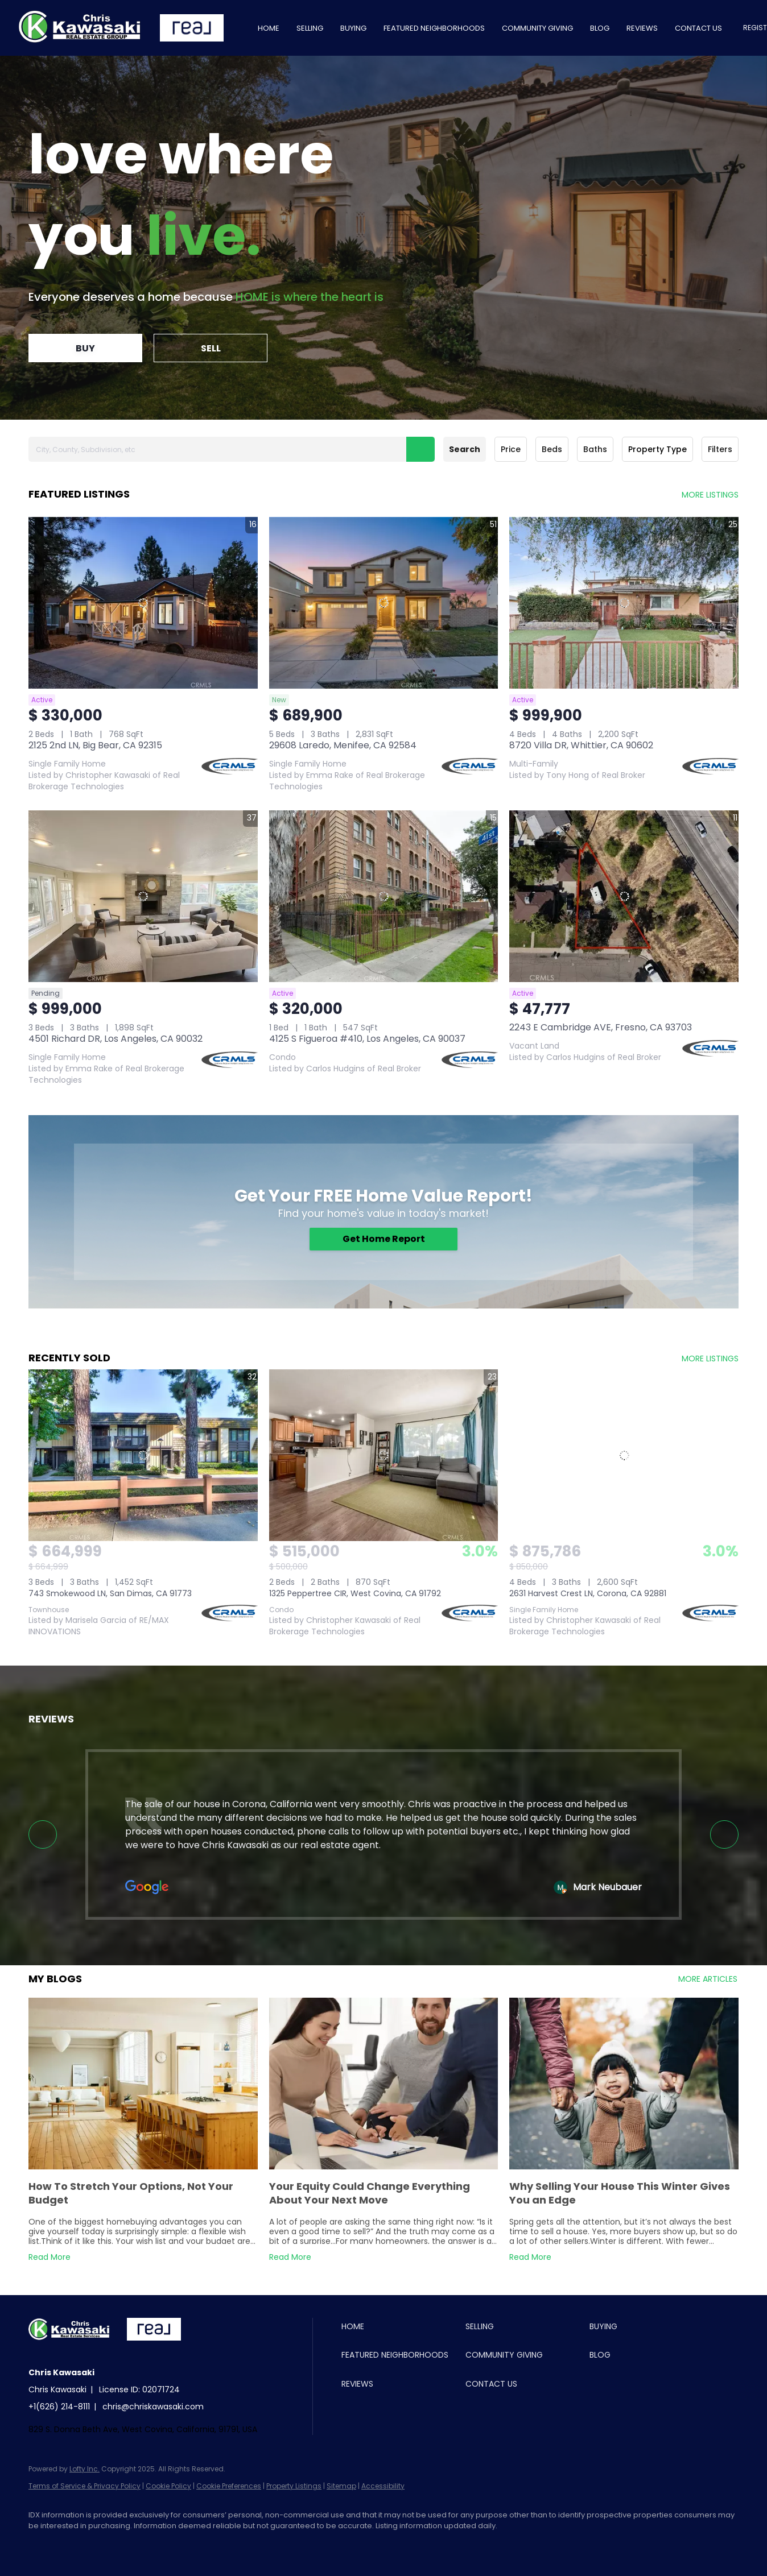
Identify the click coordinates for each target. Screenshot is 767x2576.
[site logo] (77, 2350)
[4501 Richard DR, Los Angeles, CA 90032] (143, 896)
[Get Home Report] (383, 1239)
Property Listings (293, 2486)
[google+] (141, 2545)
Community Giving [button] (537, 28)
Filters (720, 449)
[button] (420, 449)
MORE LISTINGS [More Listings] (710, 494)
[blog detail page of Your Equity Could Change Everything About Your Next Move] (383, 2132)
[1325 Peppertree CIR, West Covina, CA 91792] (383, 1455)
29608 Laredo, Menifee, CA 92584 (343, 745)
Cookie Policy (168, 2486)
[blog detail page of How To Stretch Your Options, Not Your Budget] (143, 2132)
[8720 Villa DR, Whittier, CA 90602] (624, 603)
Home (268, 28)
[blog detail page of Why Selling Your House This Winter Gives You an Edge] (624, 2132)
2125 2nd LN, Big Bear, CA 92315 (95, 745)
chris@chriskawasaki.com (153, 2406)
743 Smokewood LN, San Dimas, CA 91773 (110, 1593)
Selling (309, 28)
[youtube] (108, 2545)
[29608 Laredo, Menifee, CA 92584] (383, 603)
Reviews (642, 28)
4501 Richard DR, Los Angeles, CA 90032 (115, 1038)
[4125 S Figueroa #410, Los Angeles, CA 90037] (383, 896)
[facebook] (42, 2545)
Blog (599, 28)
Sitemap (341, 2486)
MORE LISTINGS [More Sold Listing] (710, 1358)
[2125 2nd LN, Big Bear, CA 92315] (143, 603)
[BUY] (85, 348)
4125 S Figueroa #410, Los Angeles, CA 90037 (367, 1038)
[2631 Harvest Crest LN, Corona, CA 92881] (624, 1455)
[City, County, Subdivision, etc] (231, 449)
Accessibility (383, 2486)
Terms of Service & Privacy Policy (84, 2486)
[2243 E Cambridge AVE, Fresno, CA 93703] (624, 896)
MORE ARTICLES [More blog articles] (707, 1979)
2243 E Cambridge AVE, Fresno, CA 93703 (600, 1027)
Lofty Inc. (84, 2469)
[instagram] (75, 2545)
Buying (353, 28)
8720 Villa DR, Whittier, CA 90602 (581, 745)
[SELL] (210, 348)
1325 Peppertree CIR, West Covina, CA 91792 (355, 1593)
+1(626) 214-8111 (59, 2406)
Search (464, 449)
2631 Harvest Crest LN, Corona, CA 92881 (587, 1593)
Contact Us (698, 28)
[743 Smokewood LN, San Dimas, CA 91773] (143, 1455)
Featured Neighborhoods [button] (434, 28)
